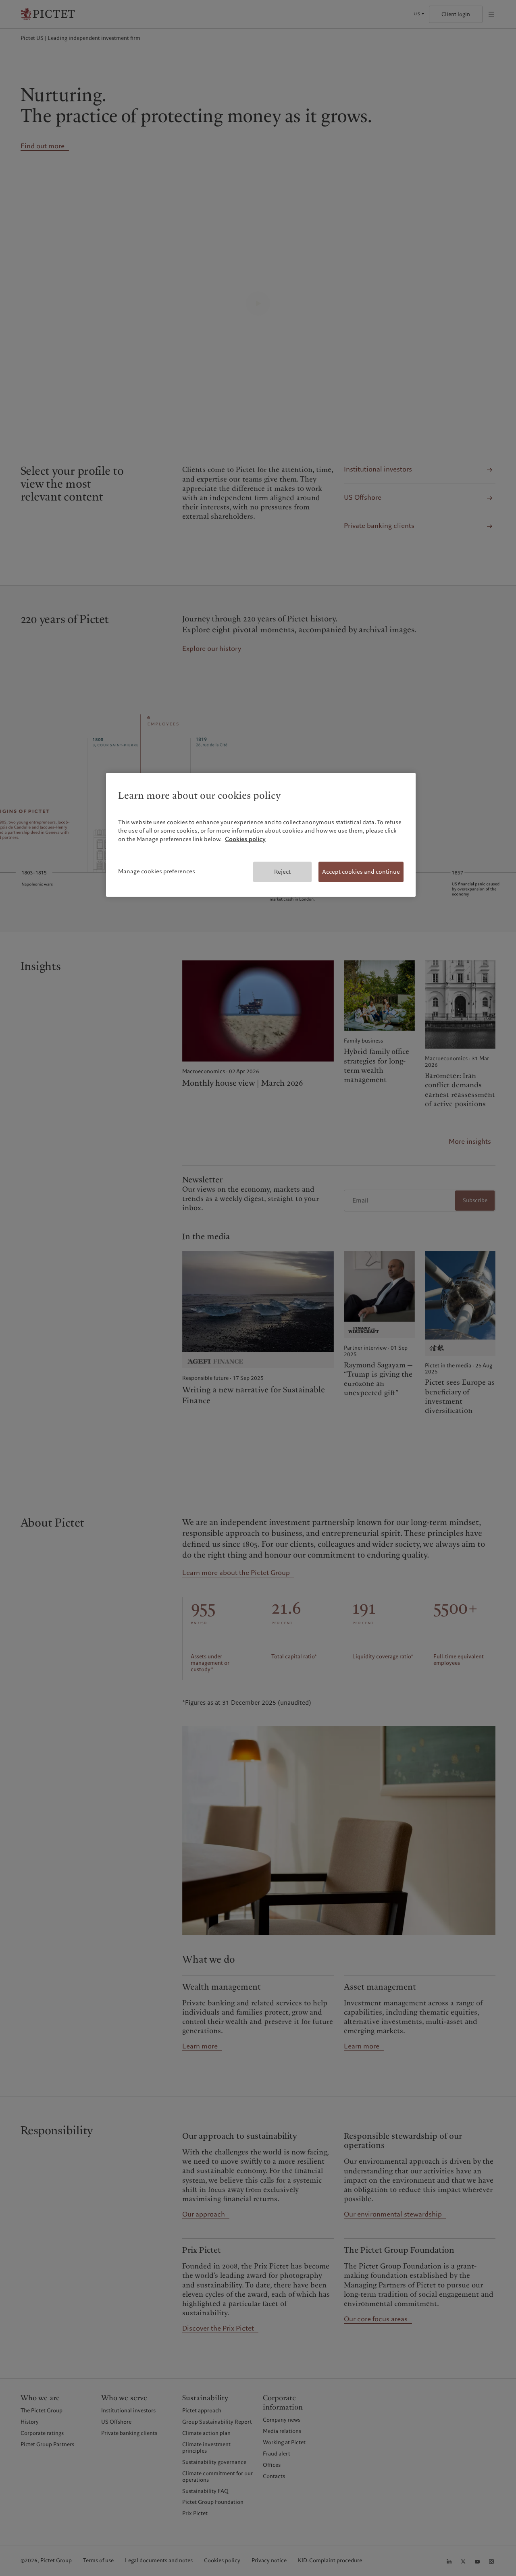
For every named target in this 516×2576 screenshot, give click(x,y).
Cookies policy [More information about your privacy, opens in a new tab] (245, 839)
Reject (282, 872)
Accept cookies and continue (361, 872)
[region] (261, 835)
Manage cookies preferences (156, 871)
